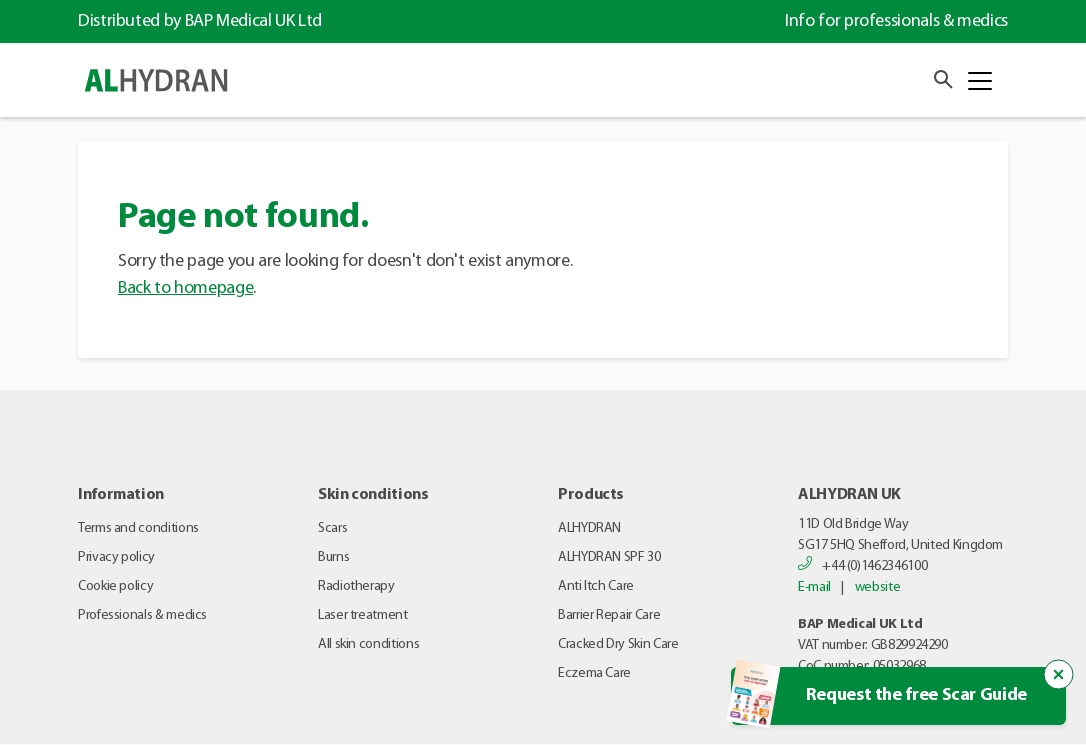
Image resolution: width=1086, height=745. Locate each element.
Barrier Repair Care (609, 615)
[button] (939, 79)
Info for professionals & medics (896, 21)
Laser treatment (363, 615)
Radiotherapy (356, 586)
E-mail (814, 587)
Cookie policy (115, 586)
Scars (332, 528)
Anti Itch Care (596, 586)
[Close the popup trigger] (1059, 675)
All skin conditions (368, 644)
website (877, 587)
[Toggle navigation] (980, 81)
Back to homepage (185, 288)
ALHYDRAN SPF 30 (609, 557)
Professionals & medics (142, 615)
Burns (333, 557)
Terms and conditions (138, 528)
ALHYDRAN (589, 528)
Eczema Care (594, 673)
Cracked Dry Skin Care (618, 644)
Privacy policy (116, 557)
